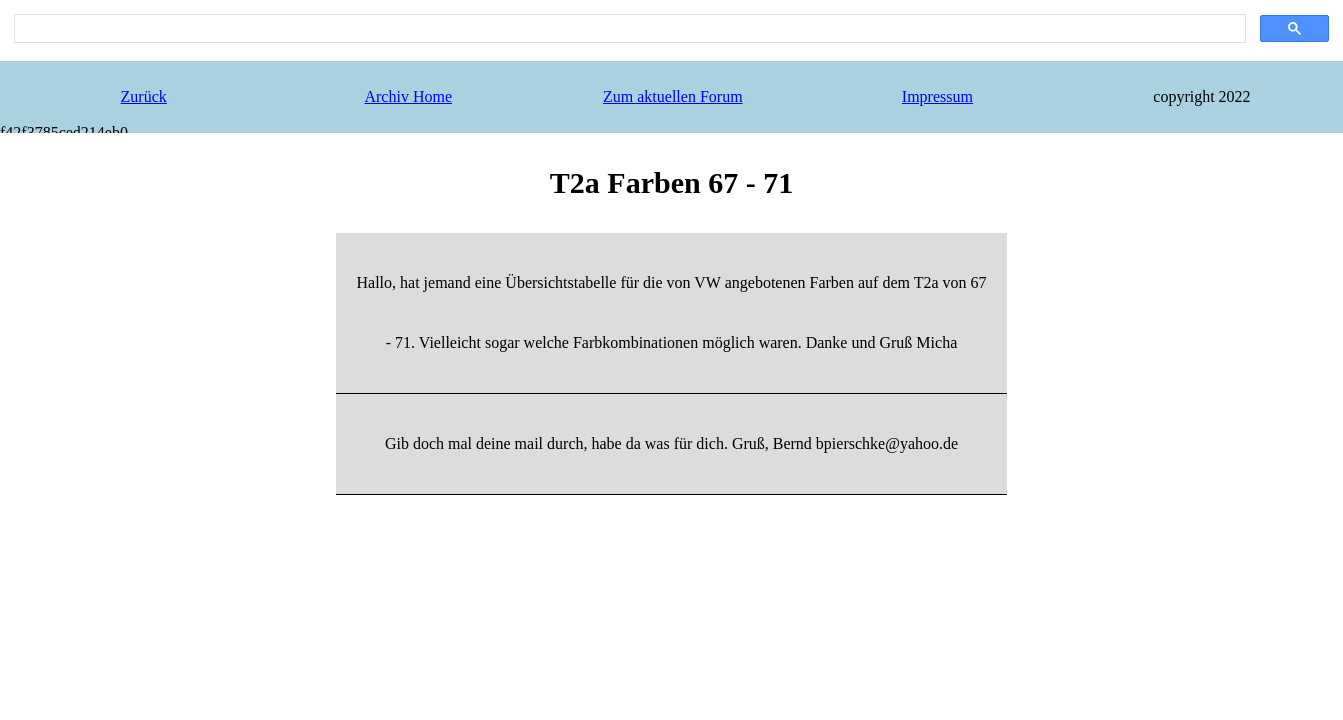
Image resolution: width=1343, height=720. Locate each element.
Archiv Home (408, 96)
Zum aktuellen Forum (673, 96)
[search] (628, 29)
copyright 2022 (1201, 96)
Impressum (937, 96)
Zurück (144, 96)
